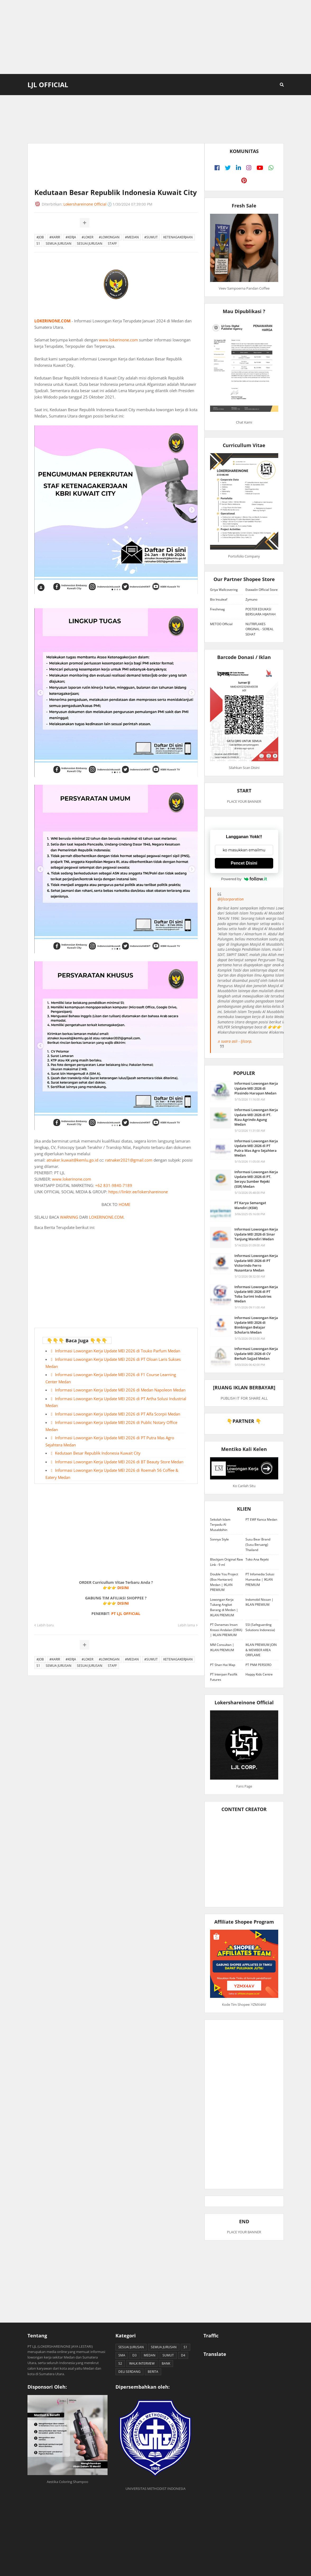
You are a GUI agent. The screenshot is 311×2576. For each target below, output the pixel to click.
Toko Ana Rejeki (257, 1559)
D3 (134, 2355)
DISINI (123, 1587)
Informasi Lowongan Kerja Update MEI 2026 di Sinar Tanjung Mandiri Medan (256, 1234)
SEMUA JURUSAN (58, 243)
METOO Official (221, 624)
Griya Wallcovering (224, 589)
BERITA (153, 2371)
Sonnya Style (219, 1539)
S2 (120, 2363)
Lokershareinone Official (84, 204)
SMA (121, 2355)
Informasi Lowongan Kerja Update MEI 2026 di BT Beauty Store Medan (119, 1461)
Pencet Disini (244, 863)
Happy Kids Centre (259, 1674)
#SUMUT (151, 237)
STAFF (112, 243)
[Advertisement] (155, 37)
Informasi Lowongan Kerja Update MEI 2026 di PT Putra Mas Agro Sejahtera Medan (256, 1148)
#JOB (40, 237)
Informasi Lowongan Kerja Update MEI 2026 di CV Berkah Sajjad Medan (256, 1353)
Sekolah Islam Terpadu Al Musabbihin (220, 1524)
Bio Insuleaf (218, 599)
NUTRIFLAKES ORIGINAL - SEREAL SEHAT (259, 629)
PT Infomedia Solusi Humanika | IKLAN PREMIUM (259, 1579)
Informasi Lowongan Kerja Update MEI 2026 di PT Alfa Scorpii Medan (117, 1414)
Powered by (244, 879)
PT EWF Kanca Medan (261, 1519)
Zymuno (251, 599)
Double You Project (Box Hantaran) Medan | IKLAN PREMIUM (224, 1582)
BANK (166, 2363)
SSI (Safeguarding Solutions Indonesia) (260, 1627)
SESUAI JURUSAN (89, 243)
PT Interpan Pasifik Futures (223, 1677)
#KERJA (71, 237)
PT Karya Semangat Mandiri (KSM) (250, 1205)
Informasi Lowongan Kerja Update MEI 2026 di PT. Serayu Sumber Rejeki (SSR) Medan (256, 1179)
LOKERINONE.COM (52, 320)
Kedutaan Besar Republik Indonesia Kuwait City (98, 1453)
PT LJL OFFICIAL (125, 1613)
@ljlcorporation (230, 899)
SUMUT (168, 2355)
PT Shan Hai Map (222, 1665)
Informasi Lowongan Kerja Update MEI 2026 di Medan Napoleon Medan (120, 1390)
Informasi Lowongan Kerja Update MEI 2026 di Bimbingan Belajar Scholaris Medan (256, 1325)
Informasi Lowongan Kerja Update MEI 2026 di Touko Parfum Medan (117, 1350)
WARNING (69, 1217)
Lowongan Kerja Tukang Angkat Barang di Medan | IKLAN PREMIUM (224, 1607)
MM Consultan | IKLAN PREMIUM (222, 1647)
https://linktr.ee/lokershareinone (138, 1191)
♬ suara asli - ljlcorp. (235, 1041)
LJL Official (47, 84)
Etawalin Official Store (261, 589)
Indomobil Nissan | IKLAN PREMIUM (259, 1602)
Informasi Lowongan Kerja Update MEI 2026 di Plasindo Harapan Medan (256, 1088)
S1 (38, 243)
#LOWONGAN (109, 237)
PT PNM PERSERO (258, 1665)
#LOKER (87, 237)
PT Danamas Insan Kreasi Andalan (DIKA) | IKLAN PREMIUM (226, 1629)
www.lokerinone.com (118, 339)
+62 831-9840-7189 (113, 1185)
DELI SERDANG (129, 2371)
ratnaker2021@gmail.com (128, 1160)
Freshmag (217, 609)
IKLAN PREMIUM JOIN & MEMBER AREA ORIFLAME (261, 1649)
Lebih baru (45, 1625)
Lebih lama (186, 1625)
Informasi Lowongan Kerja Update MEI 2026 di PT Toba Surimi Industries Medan (256, 1294)
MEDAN (149, 2355)
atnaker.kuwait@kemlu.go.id (72, 1160)
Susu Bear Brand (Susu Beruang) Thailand (257, 1544)
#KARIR (54, 237)
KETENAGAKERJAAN (178, 237)
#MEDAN (132, 237)
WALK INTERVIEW (142, 2363)
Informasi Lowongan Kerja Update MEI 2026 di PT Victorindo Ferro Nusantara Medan (256, 1263)
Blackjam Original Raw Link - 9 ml (226, 1562)
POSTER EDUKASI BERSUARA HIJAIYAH (260, 612)
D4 (183, 2355)
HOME (124, 1204)
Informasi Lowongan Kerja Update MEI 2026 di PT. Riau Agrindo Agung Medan (256, 1117)
